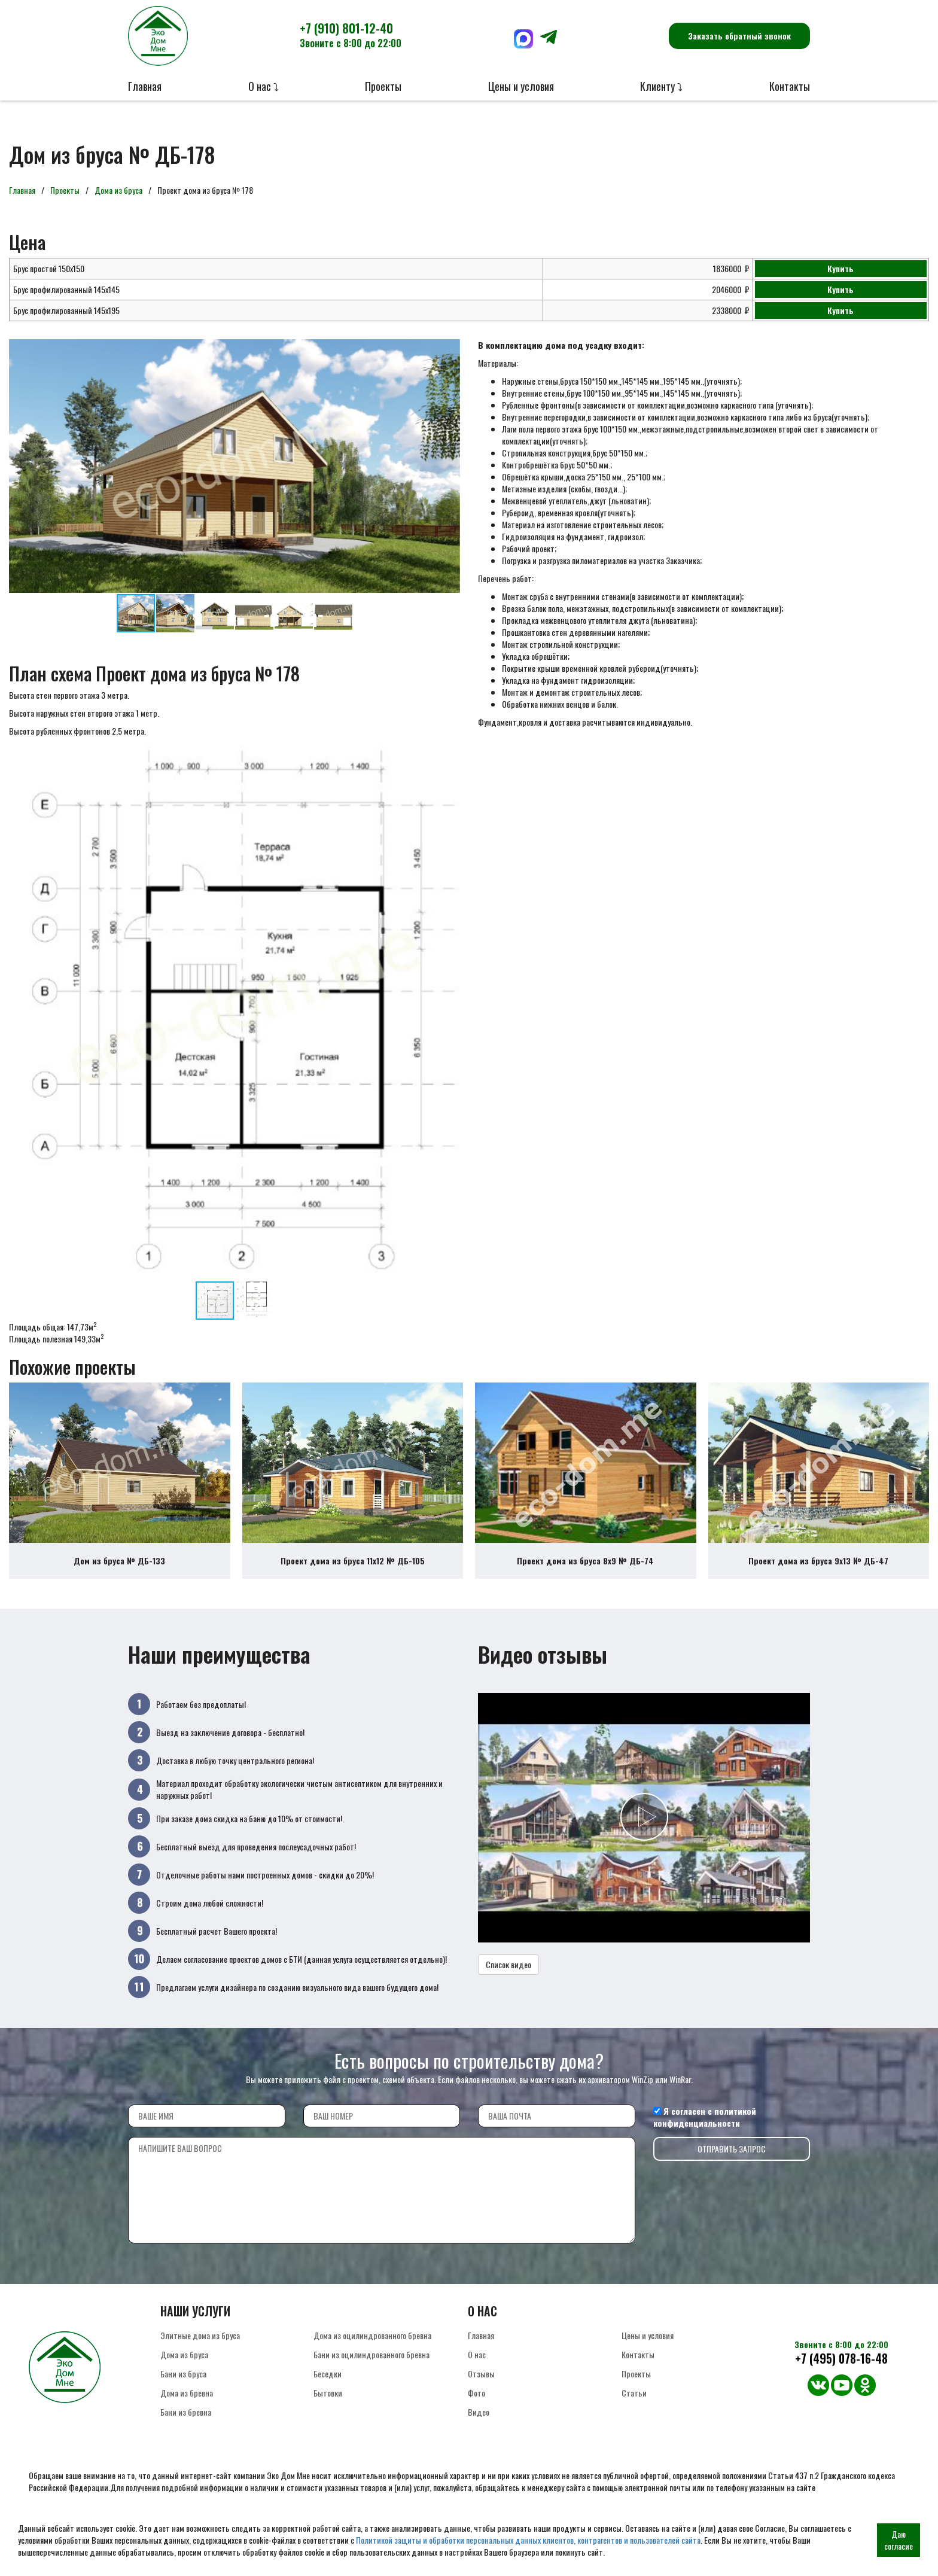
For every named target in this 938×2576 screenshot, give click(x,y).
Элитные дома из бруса (200, 2354)
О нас (477, 2373)
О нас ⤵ (263, 86)
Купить (840, 268)
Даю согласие (898, 2540)
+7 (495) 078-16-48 (841, 2377)
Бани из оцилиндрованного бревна (371, 2373)
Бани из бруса (183, 2392)
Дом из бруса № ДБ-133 (119, 1579)
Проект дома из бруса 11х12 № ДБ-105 (353, 1579)
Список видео (508, 1983)
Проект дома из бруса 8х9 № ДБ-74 (585, 1579)
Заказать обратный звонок (739, 35)
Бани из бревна (185, 2431)
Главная (145, 86)
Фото (476, 2412)
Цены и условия (521, 86)
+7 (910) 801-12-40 (350, 34)
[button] (449, 350)
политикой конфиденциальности (704, 2136)
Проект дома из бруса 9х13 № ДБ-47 (818, 1579)
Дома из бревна (186, 2412)
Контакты (789, 86)
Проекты (383, 86)
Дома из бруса (118, 190)
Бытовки (327, 2412)
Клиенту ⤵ (661, 86)
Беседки (327, 2392)
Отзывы (481, 2392)
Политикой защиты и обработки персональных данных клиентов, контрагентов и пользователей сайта (528, 2540)
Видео (478, 2431)
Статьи (634, 2412)
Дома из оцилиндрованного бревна (372, 2354)
